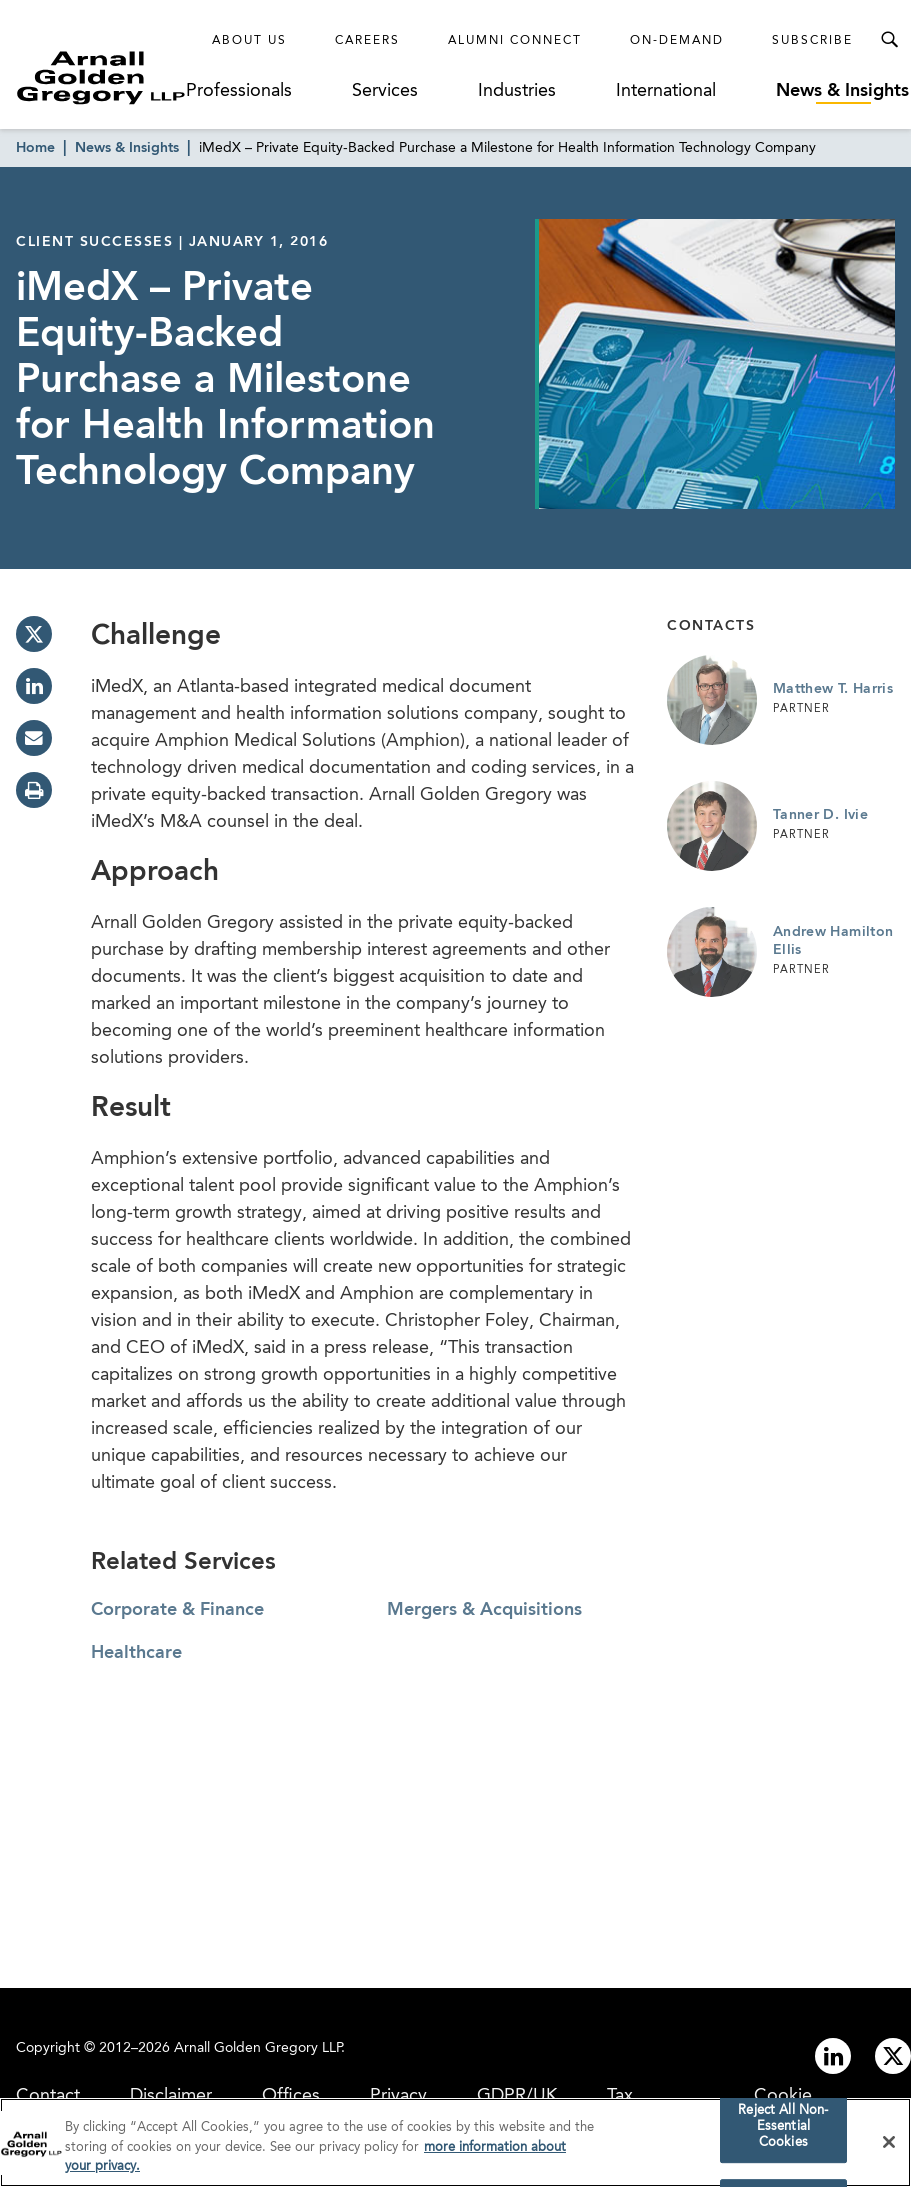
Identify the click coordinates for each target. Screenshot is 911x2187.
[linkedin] (34, 686)
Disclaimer (171, 2096)
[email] (34, 738)
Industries (517, 91)
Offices (291, 2096)
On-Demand (677, 41)
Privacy (398, 2096)
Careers (367, 41)
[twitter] (34, 634)
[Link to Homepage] (101, 77)
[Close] (889, 2144)
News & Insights (842, 91)
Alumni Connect (515, 41)
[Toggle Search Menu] (889, 40)
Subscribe (812, 41)
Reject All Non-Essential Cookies (783, 2129)
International (666, 91)
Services (385, 91)
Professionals (239, 91)
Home (35, 148)
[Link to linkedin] (833, 2056)
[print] (34, 790)
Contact (48, 2096)
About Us (249, 41)
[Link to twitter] (893, 2056)
